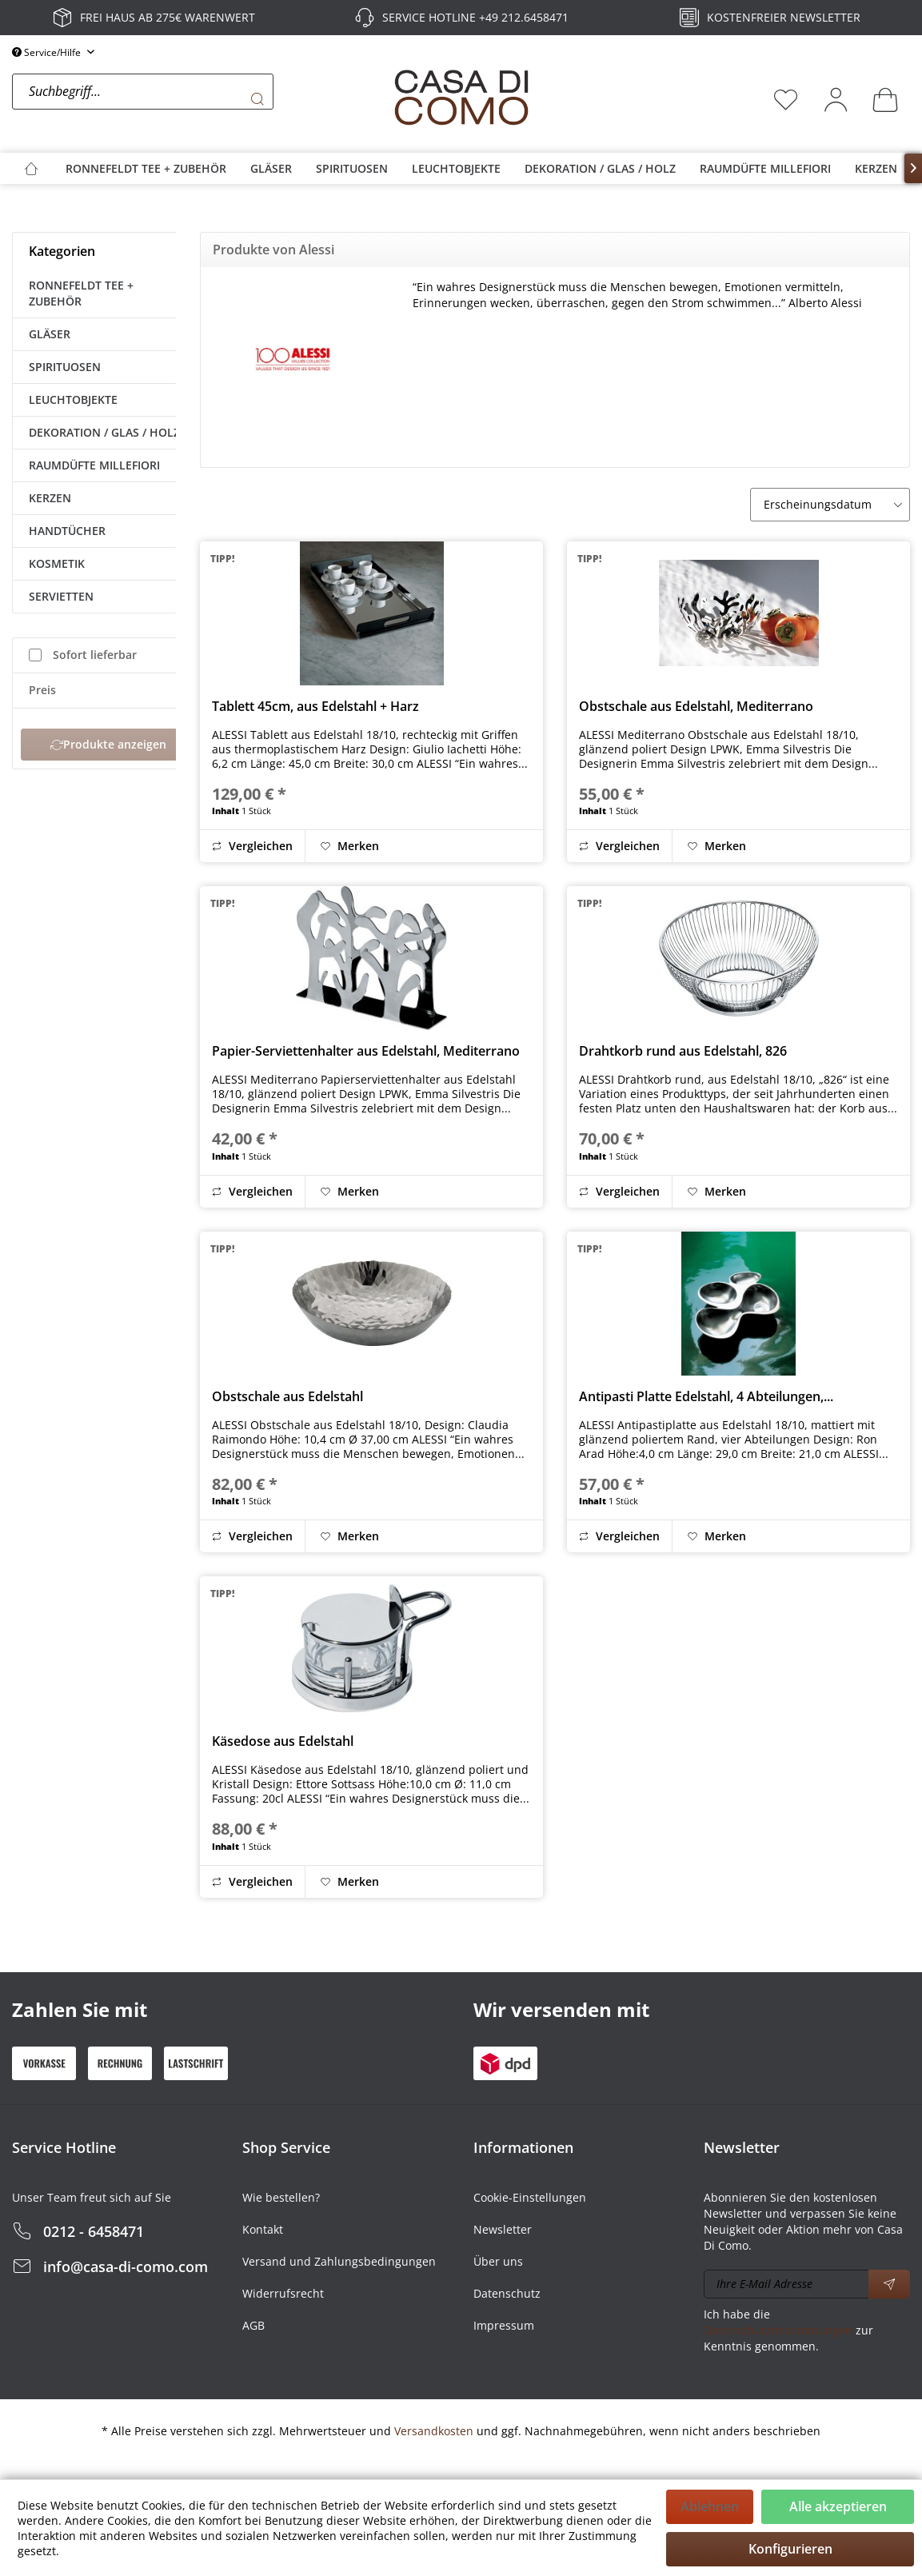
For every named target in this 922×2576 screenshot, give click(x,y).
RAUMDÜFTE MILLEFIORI (94, 465)
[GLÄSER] (271, 168)
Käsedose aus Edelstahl (282, 1741)
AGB (253, 2325)
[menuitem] (198, 99)
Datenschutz (507, 2293)
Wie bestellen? (281, 2197)
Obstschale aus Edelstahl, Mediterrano (696, 706)
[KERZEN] (876, 168)
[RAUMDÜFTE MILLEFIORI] (765, 168)
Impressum (503, 2325)
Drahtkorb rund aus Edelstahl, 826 (683, 1051)
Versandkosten (433, 2430)
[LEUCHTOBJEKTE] (456, 168)
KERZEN (50, 497)
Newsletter (502, 2229)
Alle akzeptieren (838, 2506)
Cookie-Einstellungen (529, 2197)
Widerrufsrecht (283, 2293)
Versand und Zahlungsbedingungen (339, 2261)
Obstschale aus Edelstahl (287, 1396)
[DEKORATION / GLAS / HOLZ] (600, 168)
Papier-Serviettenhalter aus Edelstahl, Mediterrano (366, 1051)
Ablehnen (710, 2506)
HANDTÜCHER (67, 530)
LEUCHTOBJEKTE (73, 399)
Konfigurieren (790, 2549)
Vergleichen (252, 845)
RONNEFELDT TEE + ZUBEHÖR (81, 293)
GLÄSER (49, 333)
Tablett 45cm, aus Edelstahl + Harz (315, 706)
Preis (42, 689)
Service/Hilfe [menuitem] (47, 52)
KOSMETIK (57, 563)
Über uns (498, 2261)
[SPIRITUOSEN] (352, 168)
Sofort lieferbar (95, 654)
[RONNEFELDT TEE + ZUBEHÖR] (146, 168)
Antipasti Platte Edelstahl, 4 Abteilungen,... (706, 1396)
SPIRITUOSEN (65, 366)
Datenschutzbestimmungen (778, 2330)
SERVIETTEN (61, 596)
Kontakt (262, 2229)
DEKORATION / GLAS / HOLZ (104, 432)
